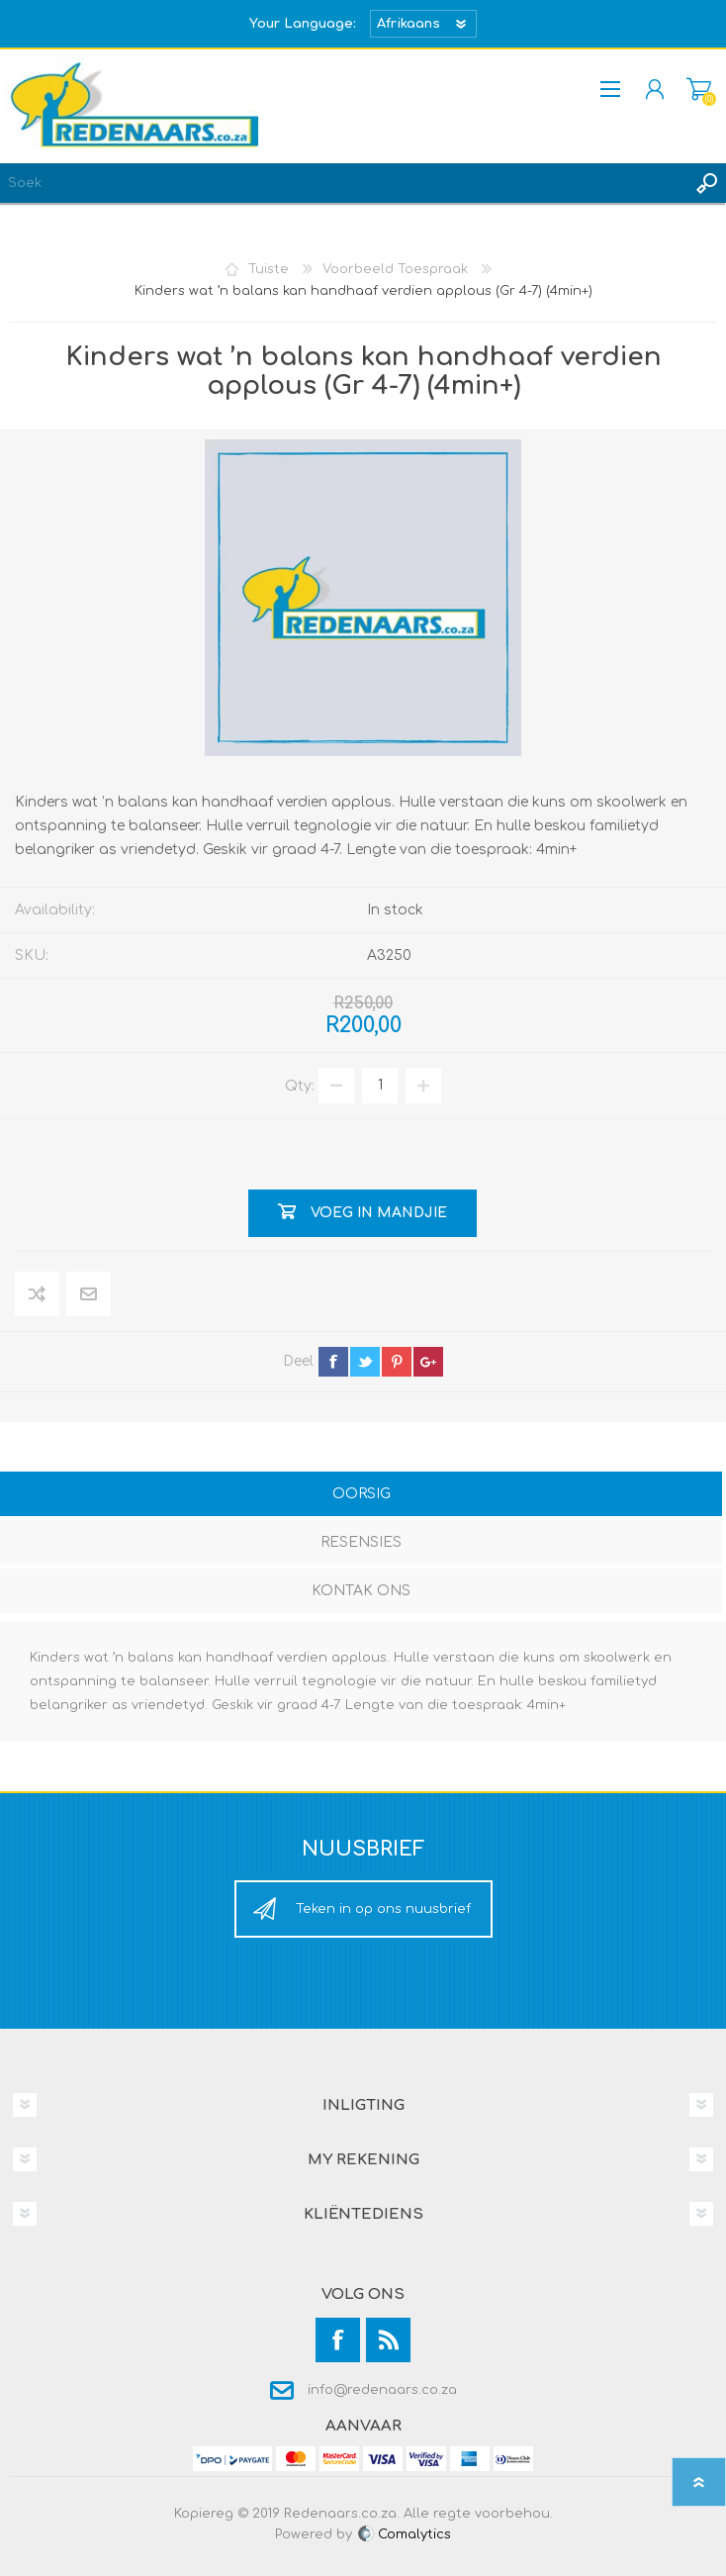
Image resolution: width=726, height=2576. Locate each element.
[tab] (361, 1496)
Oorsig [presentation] (361, 1493)
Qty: (300, 1085)
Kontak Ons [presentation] (361, 1590)
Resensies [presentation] (361, 1542)
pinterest (396, 1362)
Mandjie (699, 89)
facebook (333, 1362)
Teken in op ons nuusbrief (383, 1909)
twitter (365, 1362)
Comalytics (403, 2534)
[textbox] (343, 183)
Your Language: (302, 24)
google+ (428, 1362)
